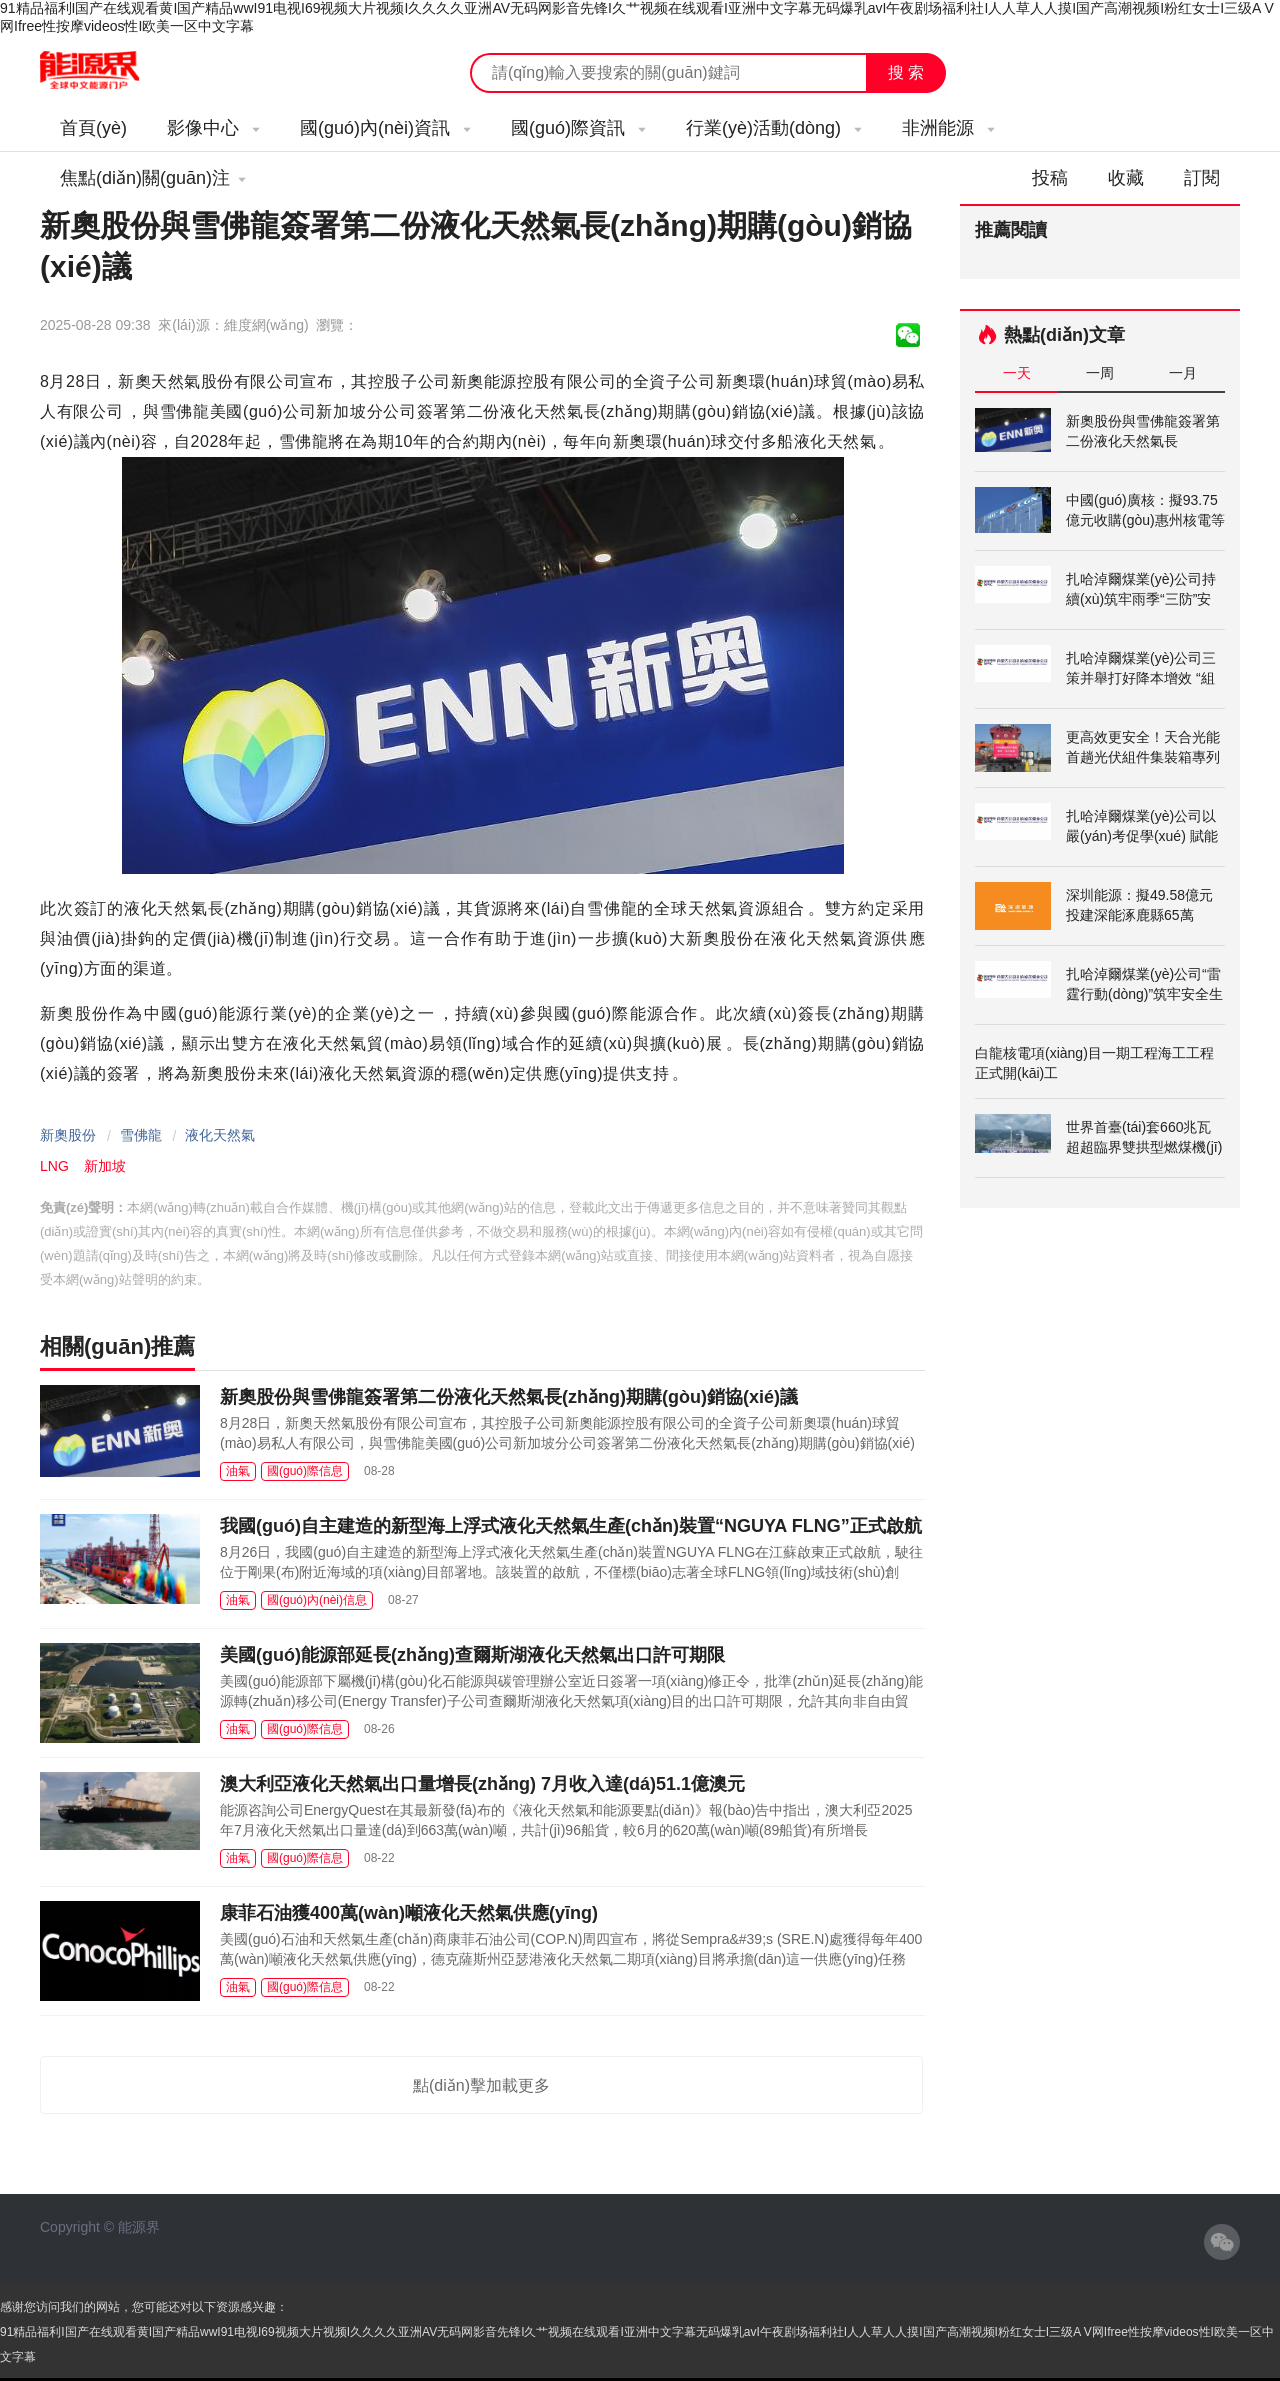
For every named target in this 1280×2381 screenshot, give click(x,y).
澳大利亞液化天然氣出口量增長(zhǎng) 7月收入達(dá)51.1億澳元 (482, 1784)
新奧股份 (68, 1135)
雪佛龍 (141, 1135)
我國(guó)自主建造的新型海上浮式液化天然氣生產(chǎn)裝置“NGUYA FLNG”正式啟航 (571, 1526)
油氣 (238, 1471)
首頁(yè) (93, 128)
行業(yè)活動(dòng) (774, 128)
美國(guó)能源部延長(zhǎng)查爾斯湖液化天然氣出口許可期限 (472, 1655)
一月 (1183, 373)
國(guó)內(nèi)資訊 (385, 128)
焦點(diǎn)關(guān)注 (153, 178)
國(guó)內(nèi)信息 (317, 1600)
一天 (1017, 373)
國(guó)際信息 (305, 1471)
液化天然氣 (220, 1135)
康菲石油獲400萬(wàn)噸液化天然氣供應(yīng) (409, 1913)
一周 (1100, 373)
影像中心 (213, 128)
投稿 (1050, 178)
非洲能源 (948, 128)
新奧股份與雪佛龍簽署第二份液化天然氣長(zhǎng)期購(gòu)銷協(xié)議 (509, 1397)
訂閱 (1202, 178)
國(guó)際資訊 (578, 128)
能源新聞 (108, 71)
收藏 (1126, 178)
